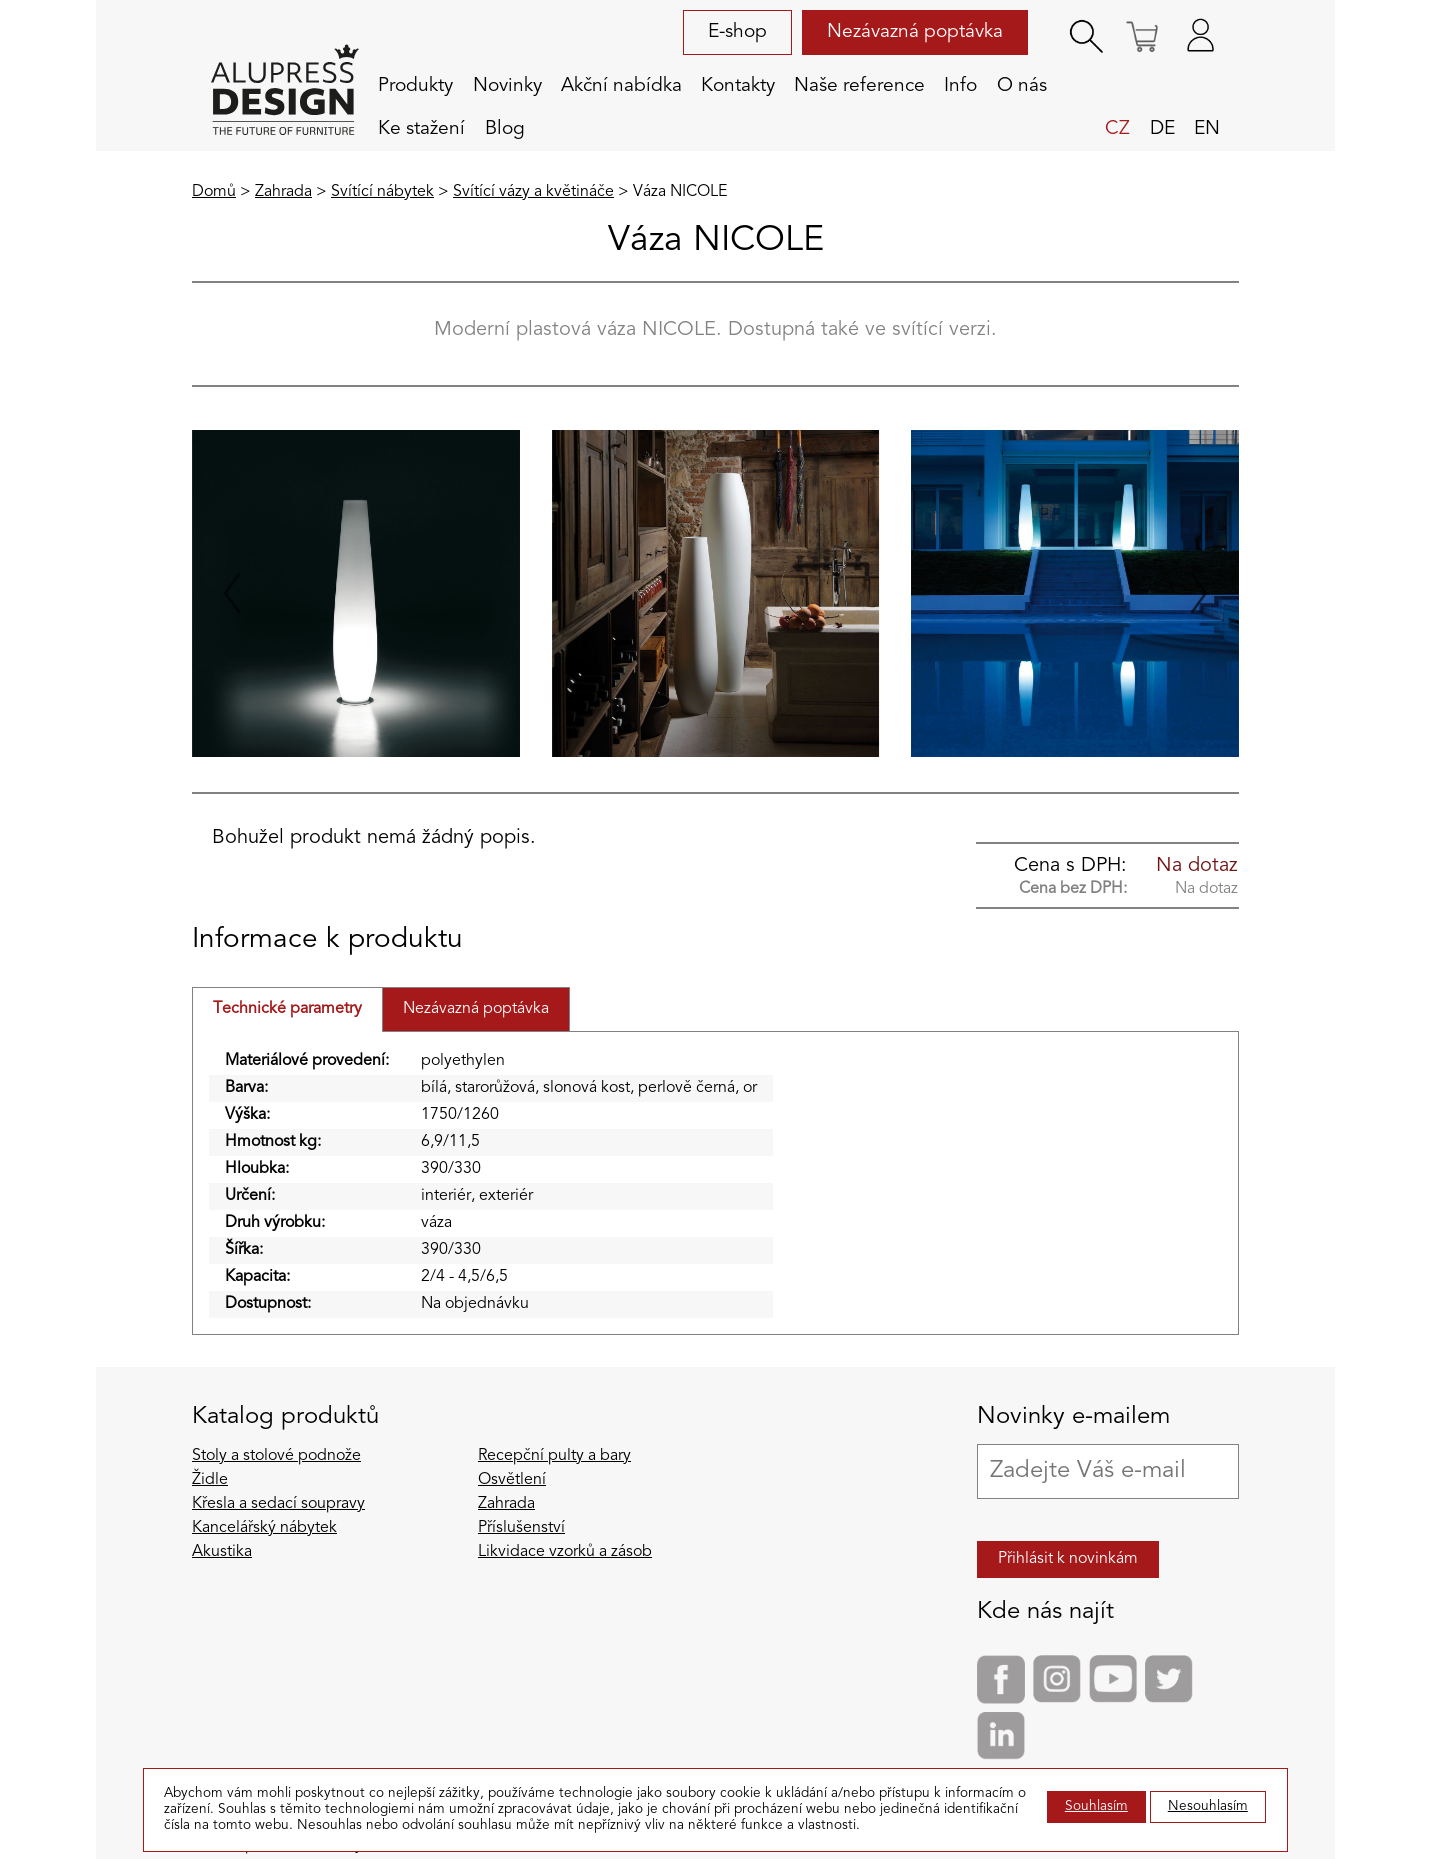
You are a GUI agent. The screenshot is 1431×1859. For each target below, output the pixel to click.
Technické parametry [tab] (287, 1009)
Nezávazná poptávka (915, 32)
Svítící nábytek (382, 192)
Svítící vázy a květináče (533, 192)
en (1207, 129)
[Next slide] (1199, 593)
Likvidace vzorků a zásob (565, 1552)
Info (960, 86)
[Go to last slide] (232, 593)
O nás (1022, 86)
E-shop (737, 32)
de (1162, 129)
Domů (214, 192)
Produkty (415, 86)
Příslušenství (521, 1528)
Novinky (507, 86)
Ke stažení (421, 129)
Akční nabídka (621, 86)
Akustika (222, 1552)
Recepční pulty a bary (554, 1456)
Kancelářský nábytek (264, 1528)
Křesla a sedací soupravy (278, 1504)
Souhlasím (1096, 1806)
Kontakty (738, 86)
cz (1117, 129)
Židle (210, 1480)
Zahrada (283, 192)
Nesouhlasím (1208, 1806)
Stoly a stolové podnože (276, 1456)
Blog (505, 129)
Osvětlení (512, 1480)
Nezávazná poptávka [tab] (476, 1009)
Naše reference (859, 86)
